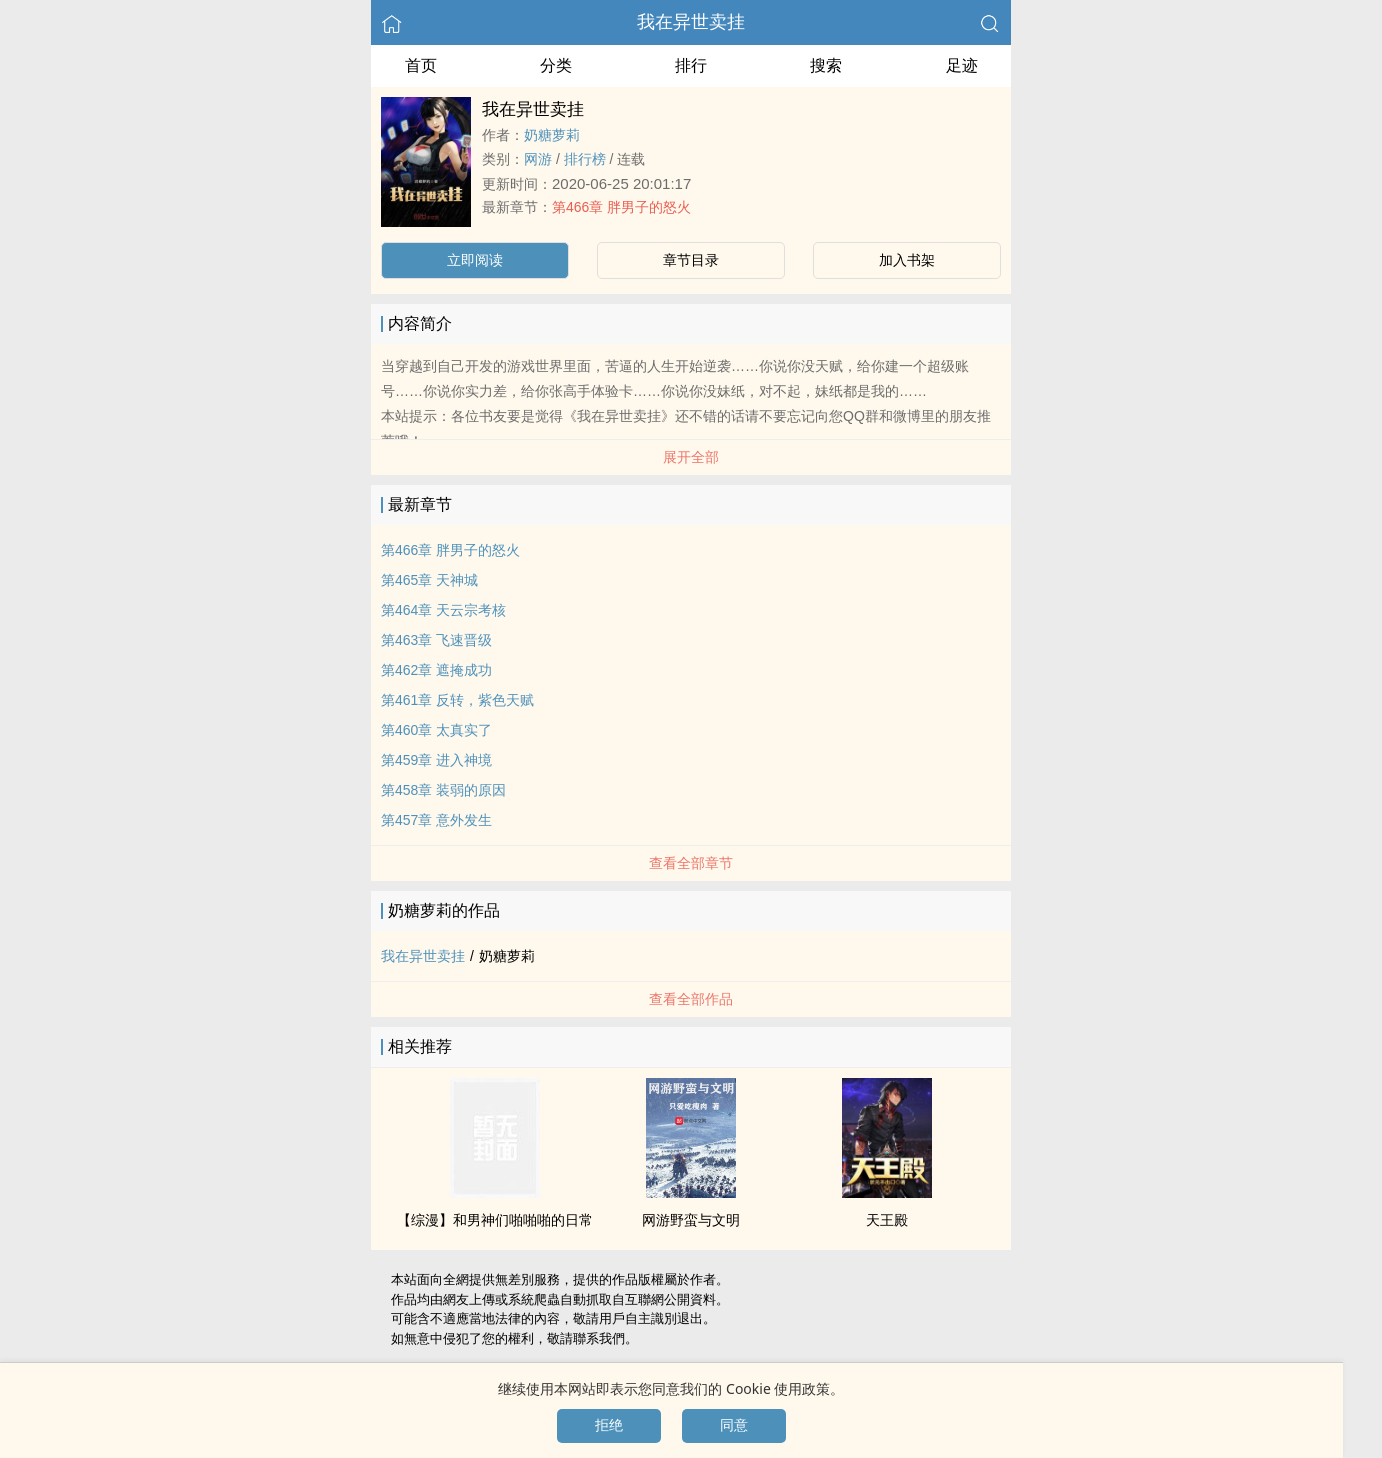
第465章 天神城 (429, 580)
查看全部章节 (691, 863)
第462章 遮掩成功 (436, 670)
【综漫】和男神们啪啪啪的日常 (495, 1220)
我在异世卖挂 (691, 22)
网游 (538, 159)
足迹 (962, 65)
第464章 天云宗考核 (443, 610)
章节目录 (691, 260)
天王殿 (887, 1220)
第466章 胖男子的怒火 (621, 207)
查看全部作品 (691, 999)
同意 (734, 1425)
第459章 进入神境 (436, 760)
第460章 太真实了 (436, 730)
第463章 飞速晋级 (436, 640)
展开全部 (691, 457)
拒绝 (609, 1425)
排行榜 (585, 159)
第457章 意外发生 (436, 820)
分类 (556, 65)
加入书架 (907, 260)
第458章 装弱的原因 (443, 790)
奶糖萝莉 (552, 135)
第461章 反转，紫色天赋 (457, 700)
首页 (421, 65)
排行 (691, 65)
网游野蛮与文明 (691, 1220)
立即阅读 (475, 260)
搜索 (826, 65)
